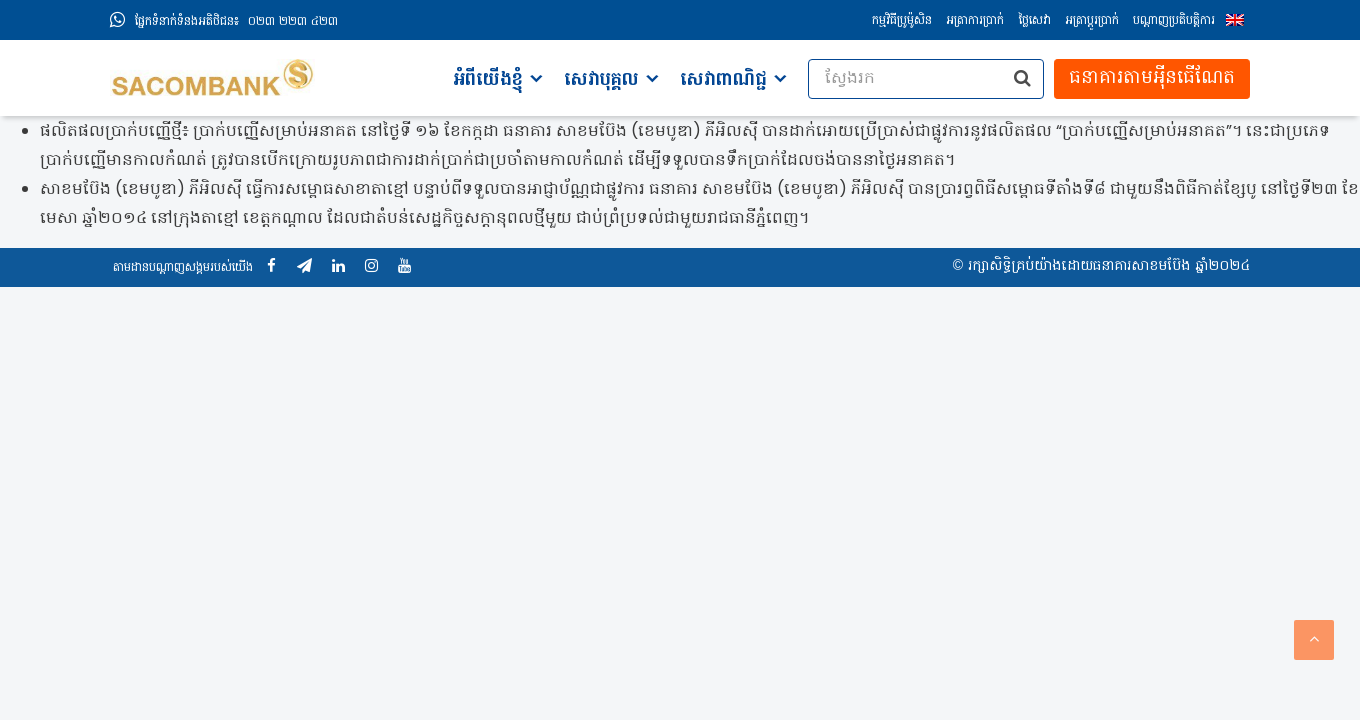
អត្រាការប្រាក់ (975, 21)
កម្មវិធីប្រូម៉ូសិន (902, 21)
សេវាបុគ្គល (601, 80)
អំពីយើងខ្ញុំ (488, 80)
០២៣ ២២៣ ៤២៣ (236, 22)
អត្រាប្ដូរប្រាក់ (1092, 21)
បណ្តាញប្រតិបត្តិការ (1174, 21)
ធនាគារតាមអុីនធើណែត (1152, 78)
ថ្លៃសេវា (1034, 21)
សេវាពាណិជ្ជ (723, 80)
